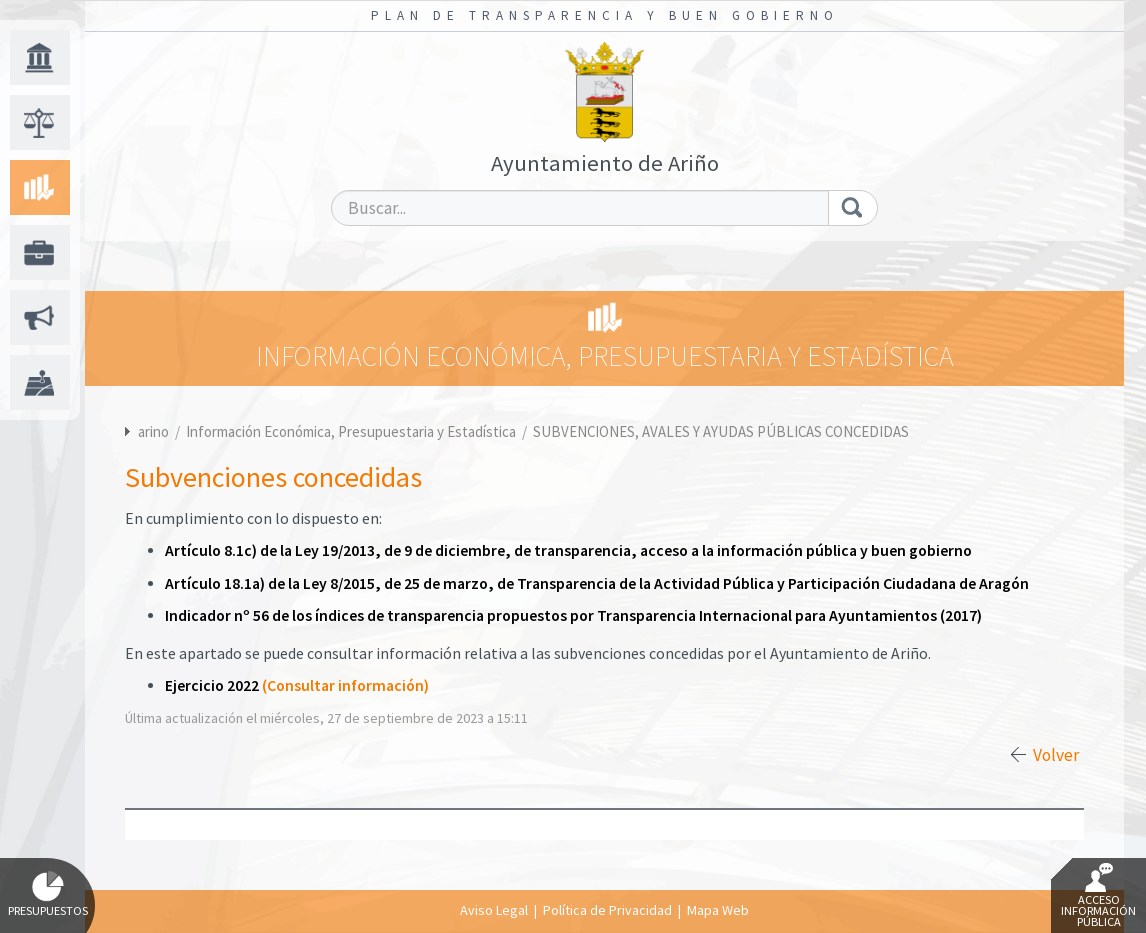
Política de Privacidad (607, 910)
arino (153, 431)
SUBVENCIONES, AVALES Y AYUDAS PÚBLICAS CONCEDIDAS (721, 431)
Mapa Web (718, 910)
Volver (1056, 755)
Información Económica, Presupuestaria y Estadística (352, 431)
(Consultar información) (345, 685)
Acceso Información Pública (1098, 896)
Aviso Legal (494, 910)
